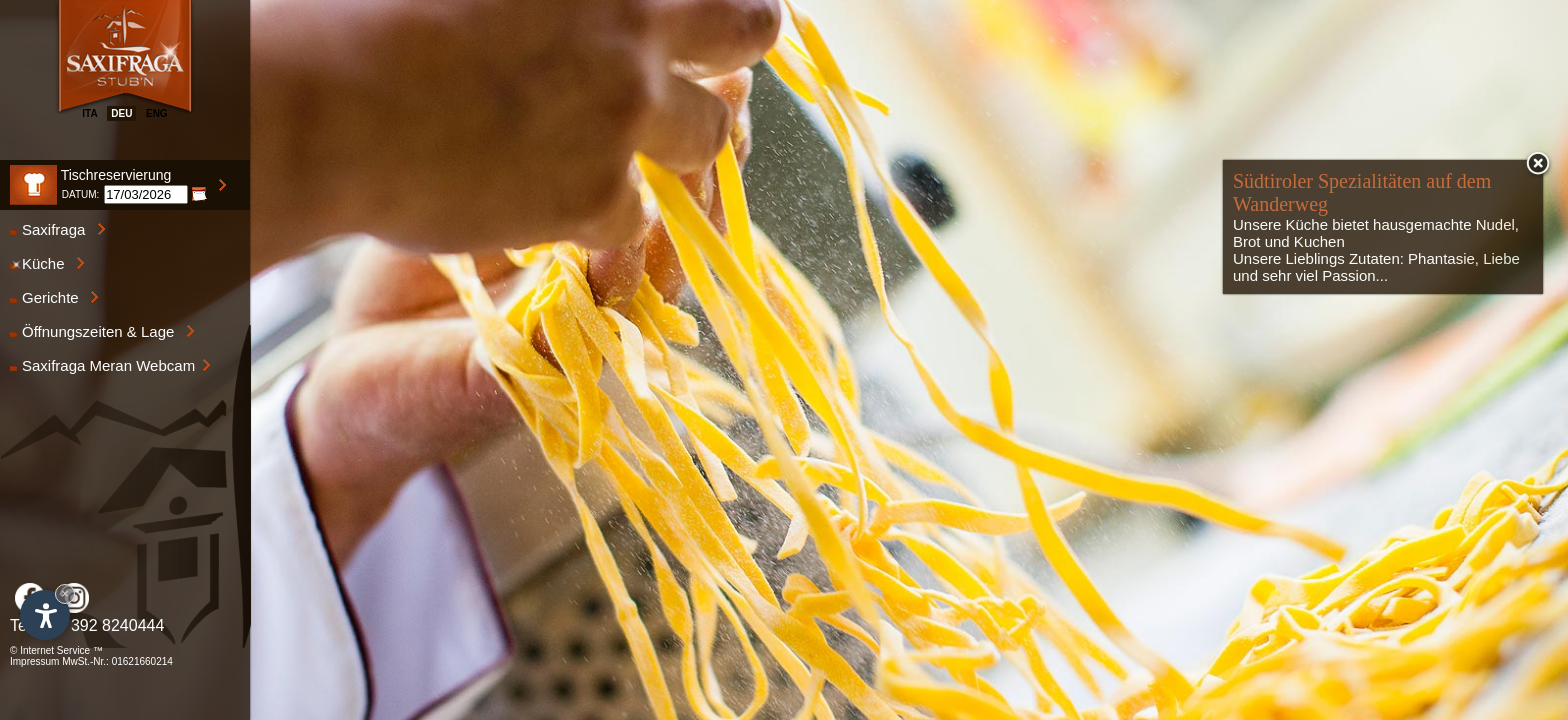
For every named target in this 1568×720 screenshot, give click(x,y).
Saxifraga (58, 229)
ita (89, 113)
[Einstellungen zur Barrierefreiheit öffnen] (45, 615)
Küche (47, 263)
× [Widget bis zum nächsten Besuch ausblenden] (65, 593)
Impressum (34, 661)
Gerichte (54, 297)
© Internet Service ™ (56, 650)
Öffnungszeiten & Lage (102, 331)
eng (157, 113)
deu (121, 113)
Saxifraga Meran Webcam (110, 365)
